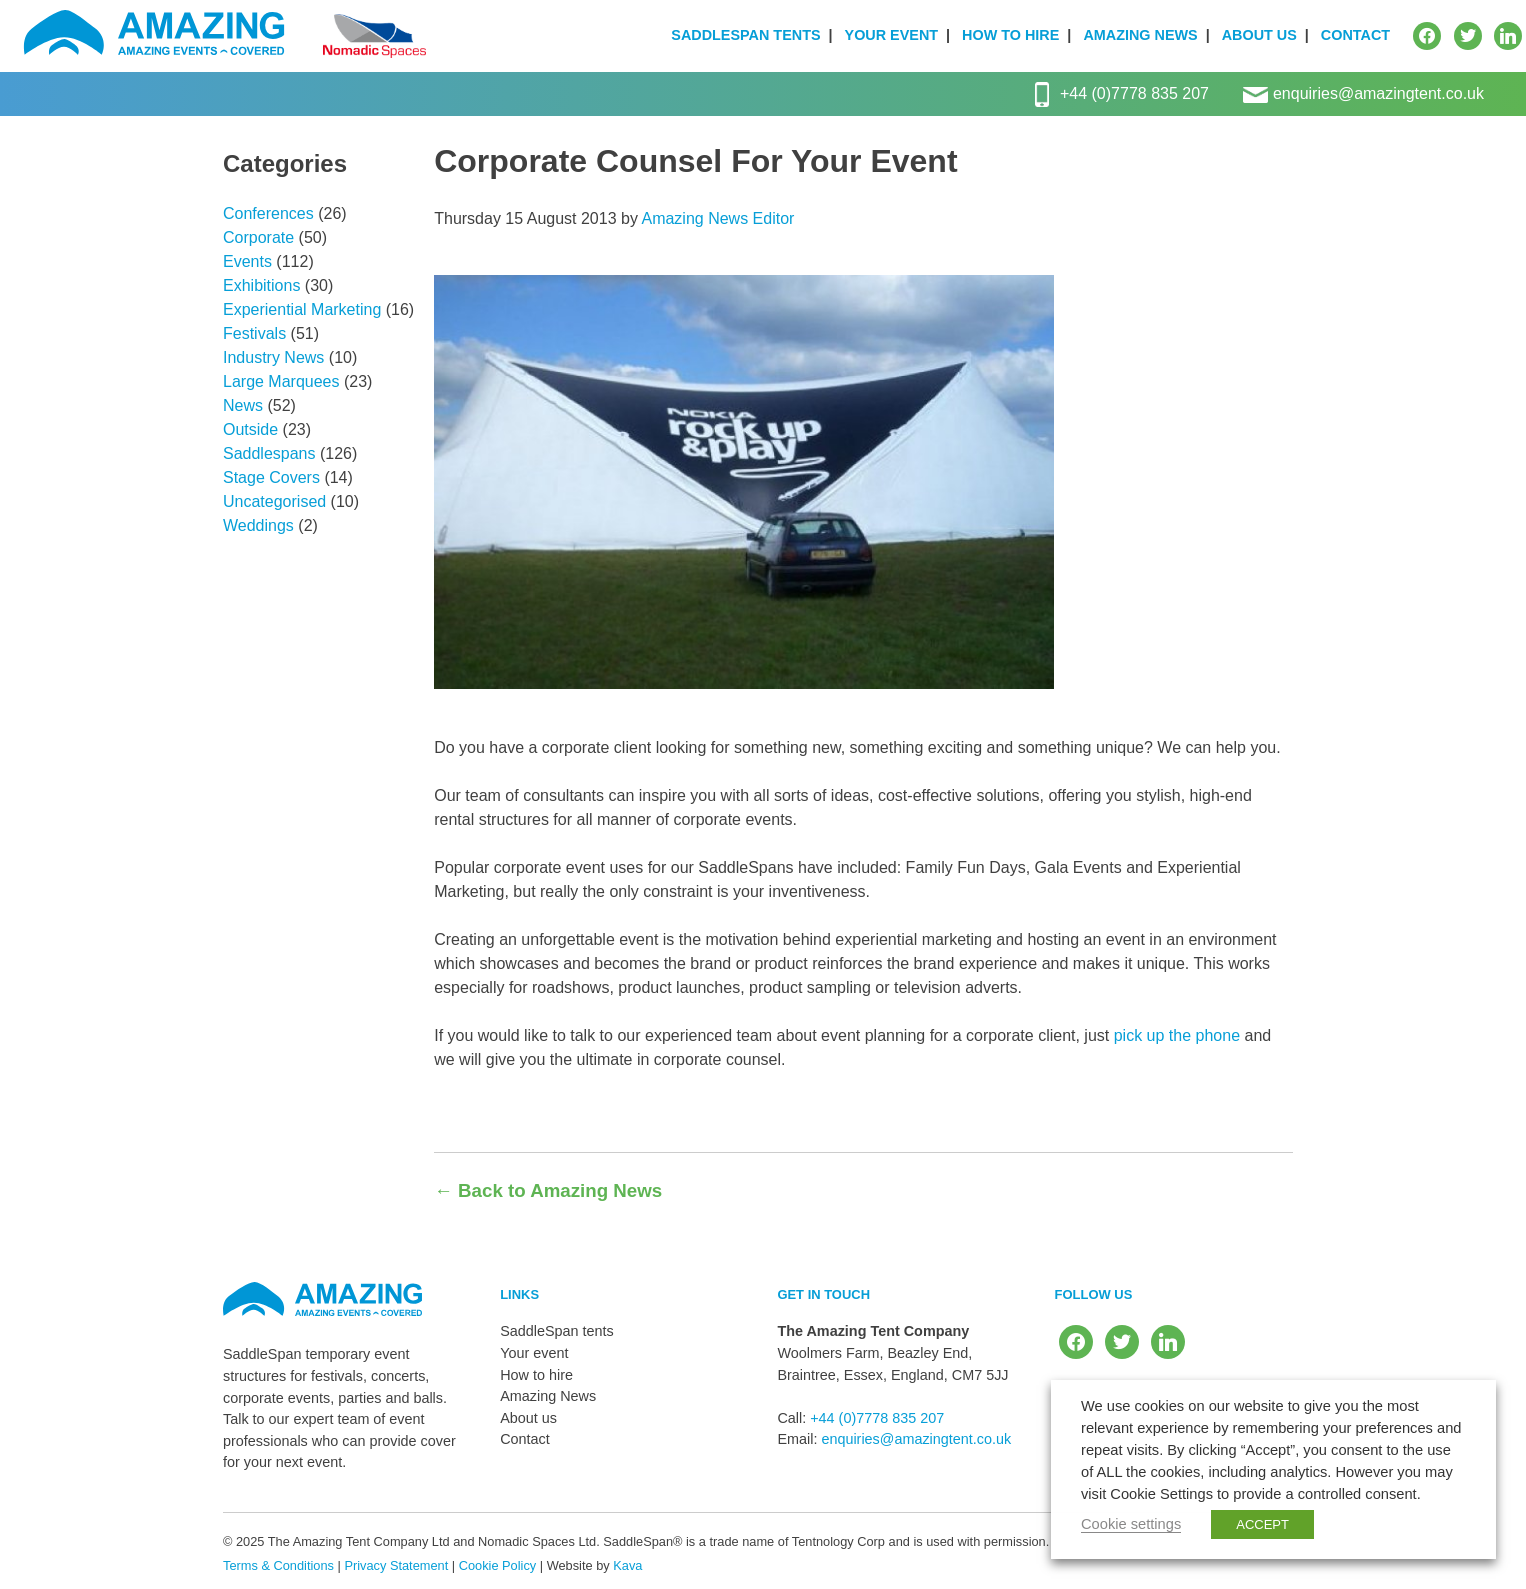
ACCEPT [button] (1262, 1524)
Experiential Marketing (302, 309)
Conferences (268, 213)
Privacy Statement (396, 1565)
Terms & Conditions (278, 1565)
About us (1259, 35)
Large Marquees (281, 381)
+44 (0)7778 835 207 (1134, 93)
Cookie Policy (498, 1565)
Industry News (273, 357)
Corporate (258, 237)
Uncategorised (274, 501)
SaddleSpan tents (745, 35)
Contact (1355, 35)
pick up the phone (1177, 1035)
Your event (892, 35)
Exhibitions (261, 285)
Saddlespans (269, 453)
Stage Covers (271, 477)
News (243, 405)
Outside (250, 429)
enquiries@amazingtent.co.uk (1378, 93)
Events (247, 261)
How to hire (1010, 35)
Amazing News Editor (717, 218)
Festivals (254, 333)
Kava (627, 1565)
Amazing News (1140, 35)
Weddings (258, 525)
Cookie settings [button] (1131, 1524)
